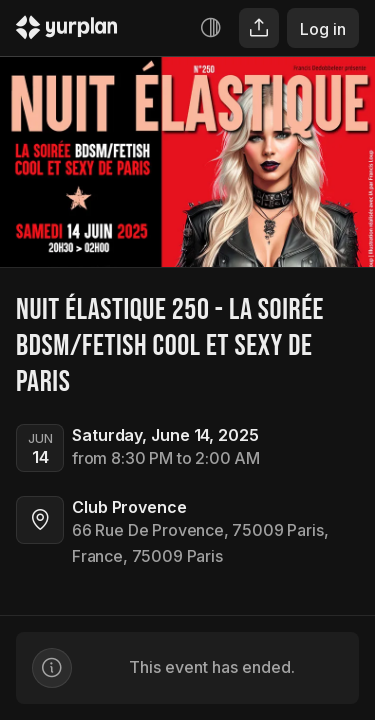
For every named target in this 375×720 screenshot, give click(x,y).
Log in (323, 29)
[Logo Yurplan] (67, 30)
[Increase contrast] (211, 28)
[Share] (259, 28)
